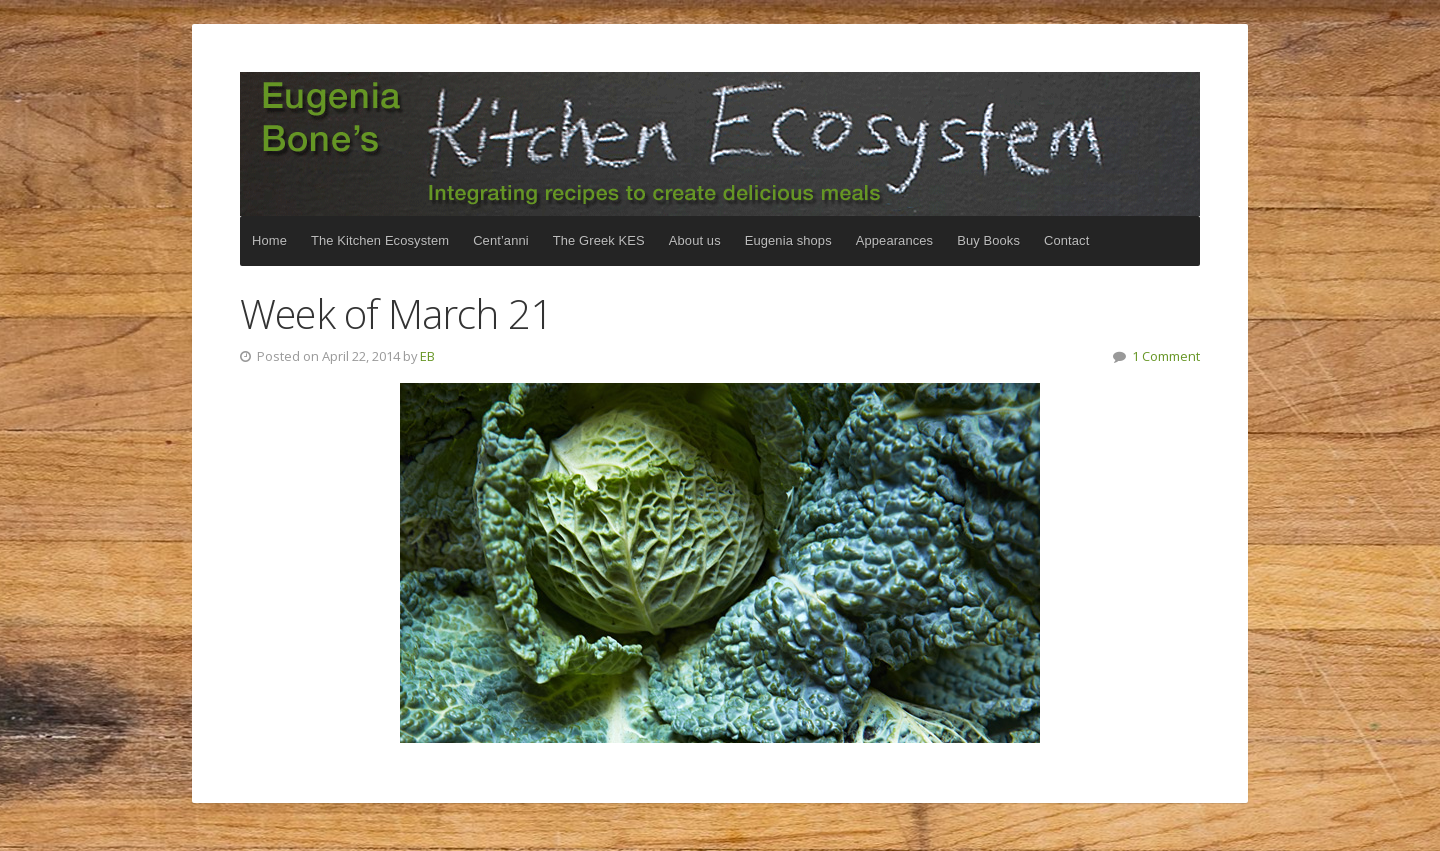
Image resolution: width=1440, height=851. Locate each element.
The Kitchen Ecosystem (720, 144)
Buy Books (988, 240)
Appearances (894, 240)
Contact (1066, 240)
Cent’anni (501, 240)
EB (427, 356)
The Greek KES (599, 240)
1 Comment (1166, 356)
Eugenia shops (788, 240)
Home (269, 240)
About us (695, 240)
